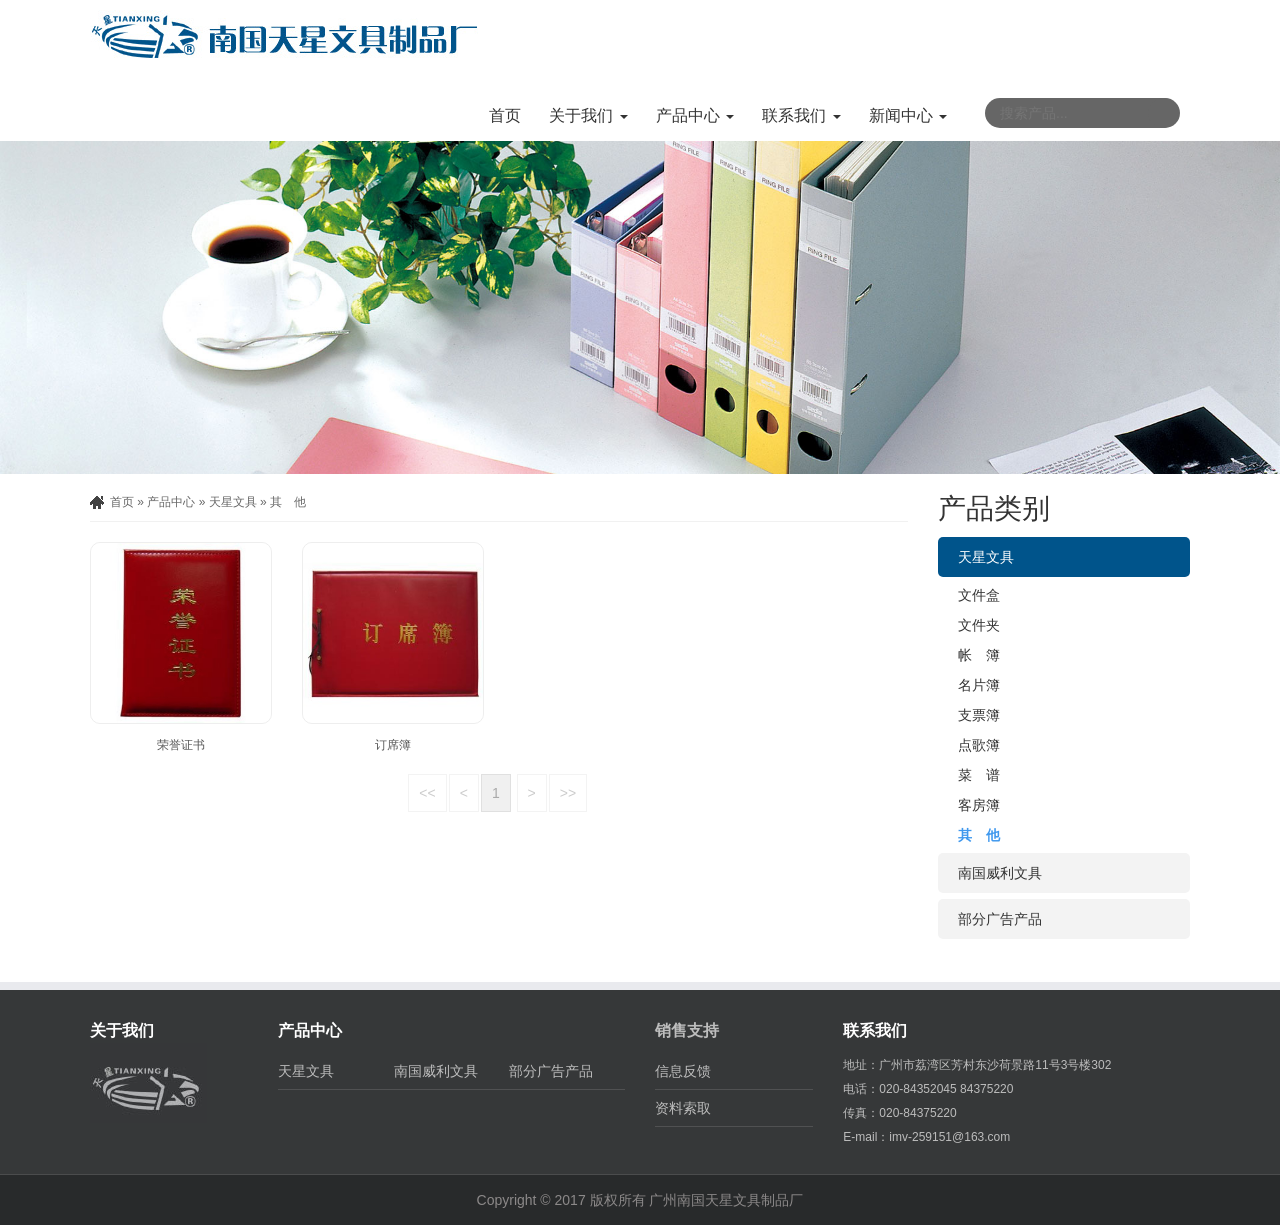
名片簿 (979, 685)
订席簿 (393, 745)
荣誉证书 (181, 745)
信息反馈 (683, 1071)
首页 (505, 115)
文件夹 (979, 625)
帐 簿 (979, 655)
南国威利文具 (1000, 873)
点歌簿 (979, 745)
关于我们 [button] (588, 115)
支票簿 (979, 715)
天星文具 (233, 502)
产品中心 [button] (695, 115)
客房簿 (979, 805)
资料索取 (683, 1108)
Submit (1163, 113)
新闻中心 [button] (908, 115)
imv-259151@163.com (949, 1137)
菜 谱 (979, 775)
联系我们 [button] (801, 115)
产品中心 (171, 502)
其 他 (288, 502)
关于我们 (122, 1030)
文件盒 (979, 595)
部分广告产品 (1000, 919)
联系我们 (875, 1030)
